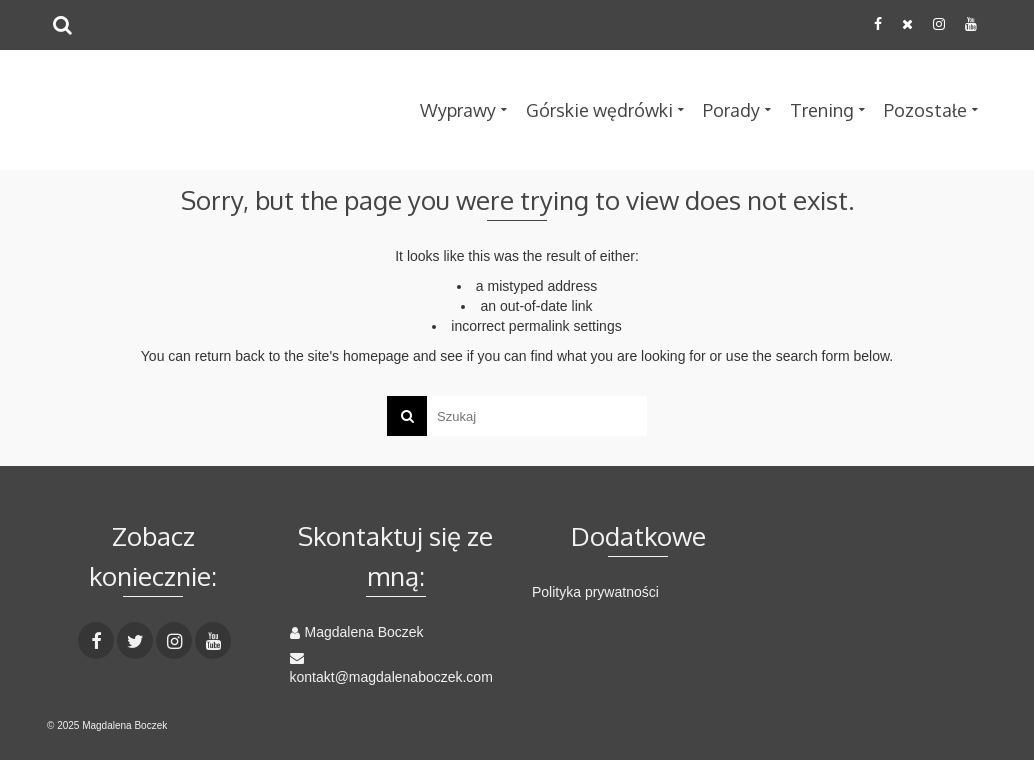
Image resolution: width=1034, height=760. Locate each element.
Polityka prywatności (595, 592)
